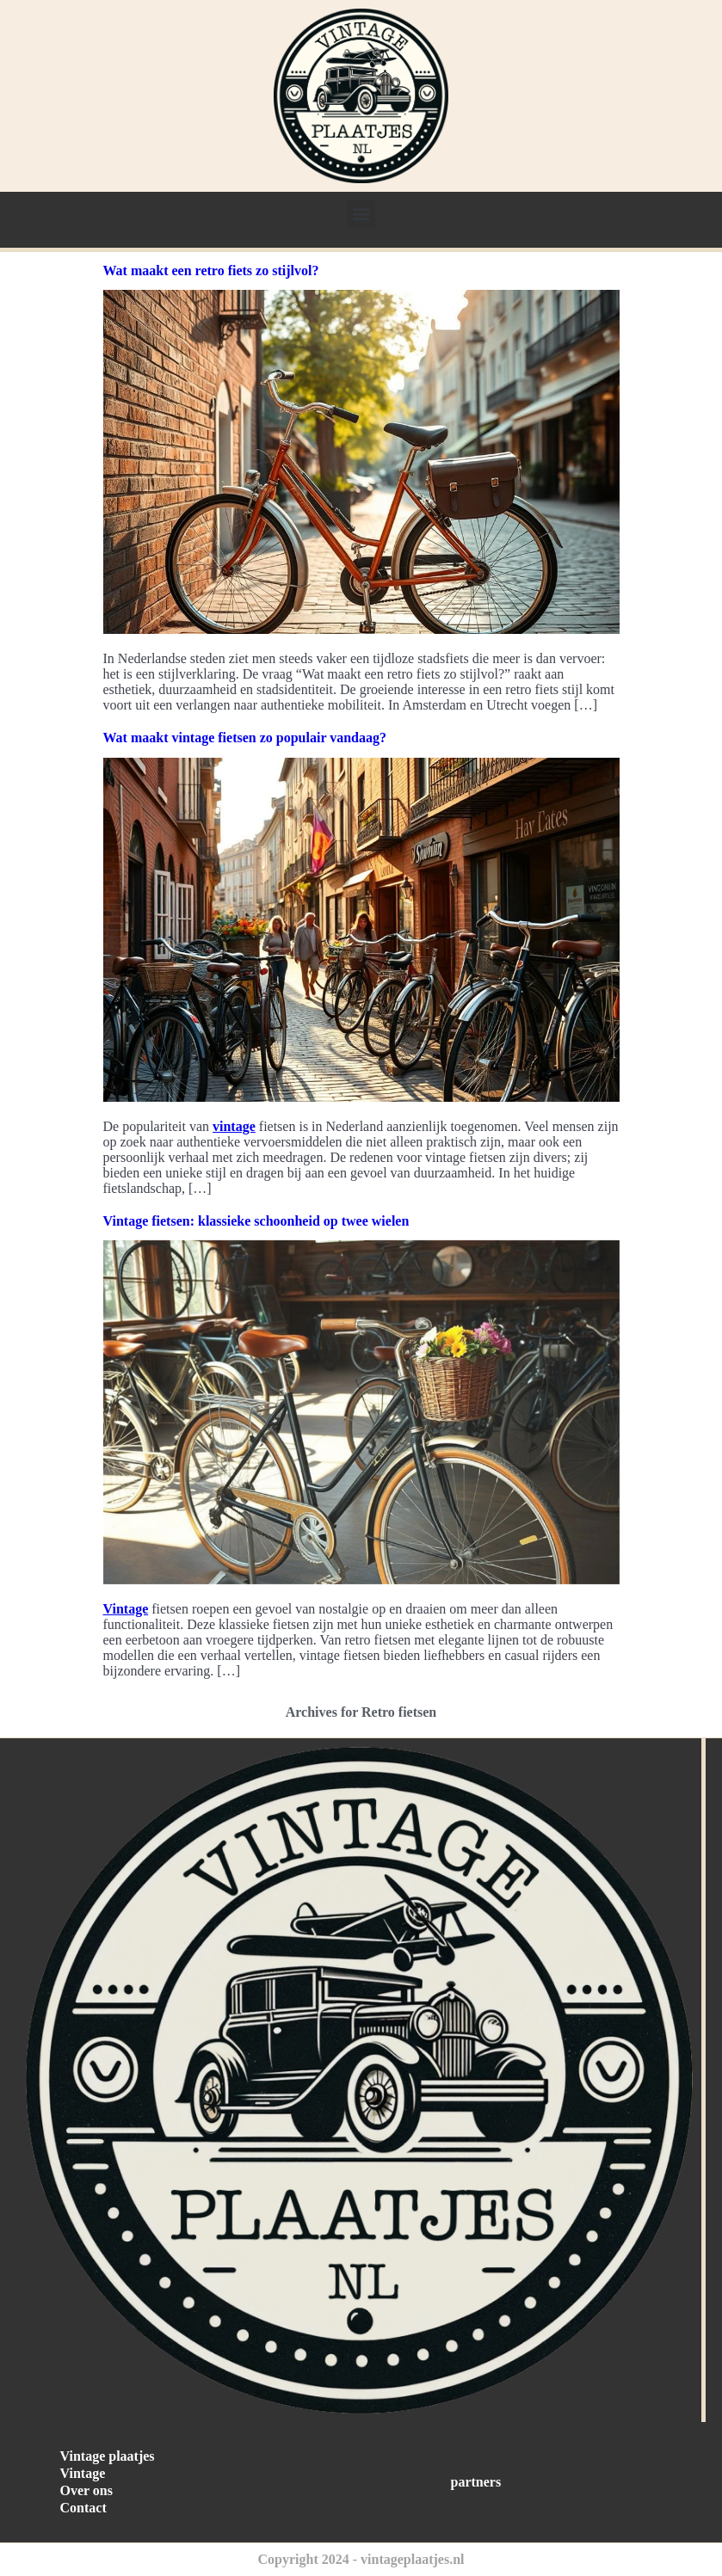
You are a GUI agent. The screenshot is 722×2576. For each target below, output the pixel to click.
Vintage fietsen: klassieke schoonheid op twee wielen (256, 1221)
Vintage (126, 1609)
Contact (83, 2507)
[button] (361, 214)
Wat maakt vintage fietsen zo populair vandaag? (245, 737)
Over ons (86, 2490)
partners (476, 2482)
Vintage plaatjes (107, 2456)
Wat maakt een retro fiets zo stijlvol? (211, 270)
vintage (234, 1126)
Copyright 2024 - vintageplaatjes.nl (361, 2559)
